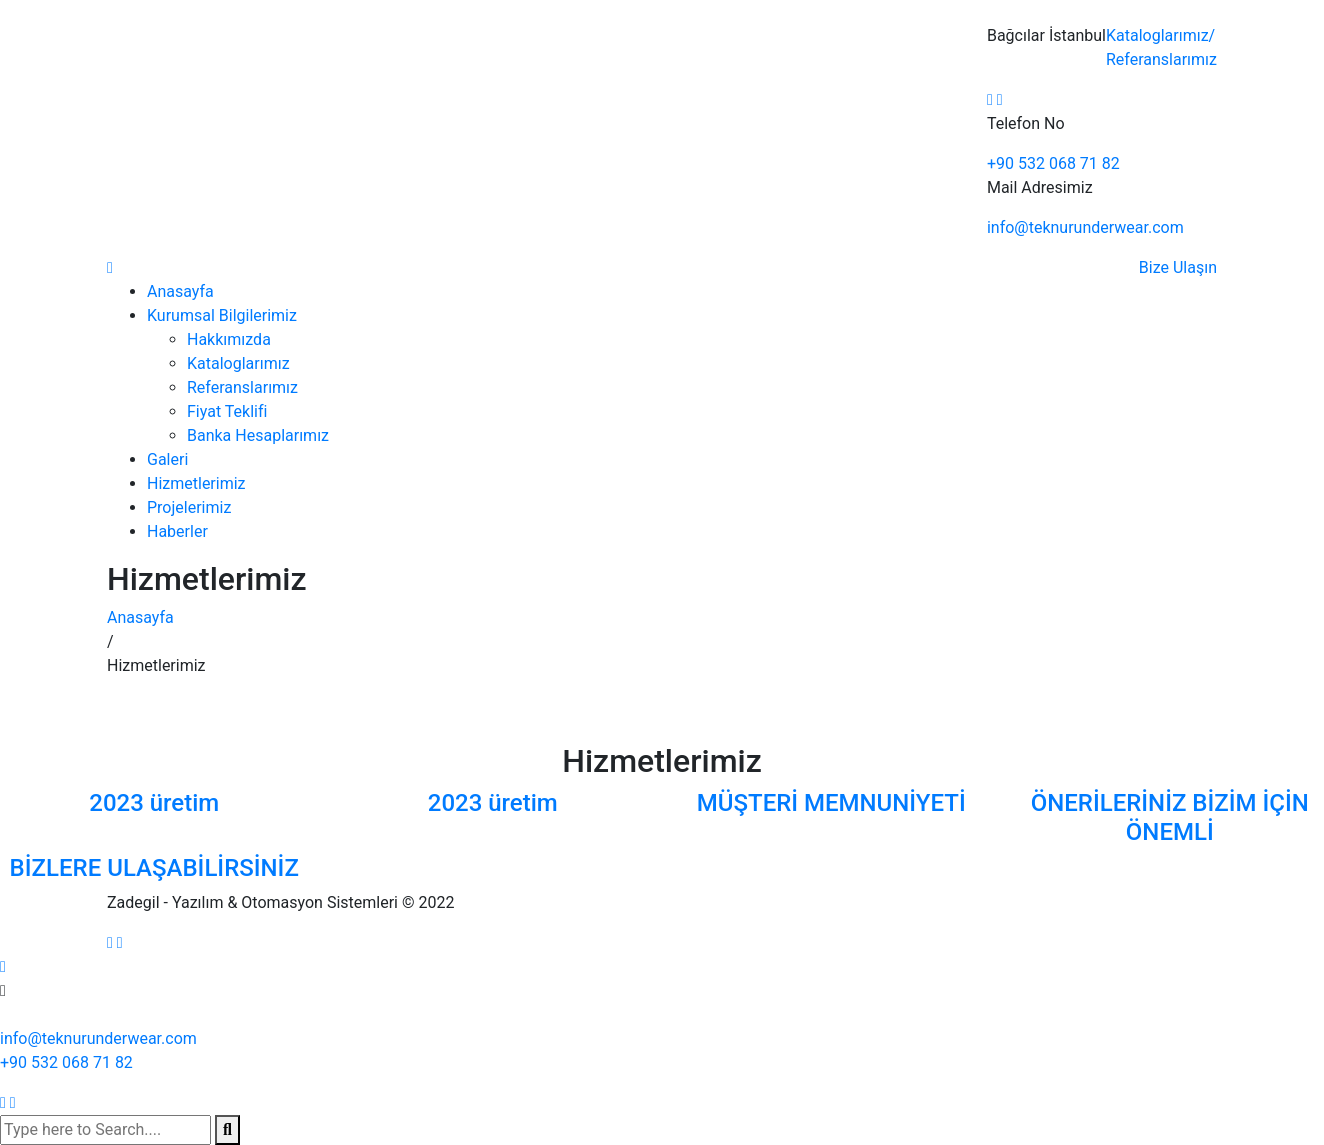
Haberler (177, 531)
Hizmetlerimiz (196, 483)
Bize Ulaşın (1178, 267)
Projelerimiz (189, 507)
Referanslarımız (1161, 59)
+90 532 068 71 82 (1053, 163)
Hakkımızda (229, 339)
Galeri (167, 459)
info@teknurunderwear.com (1085, 227)
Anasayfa (180, 291)
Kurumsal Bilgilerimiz (222, 315)
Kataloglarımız (1160, 35)
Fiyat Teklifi (227, 411)
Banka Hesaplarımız (258, 435)
